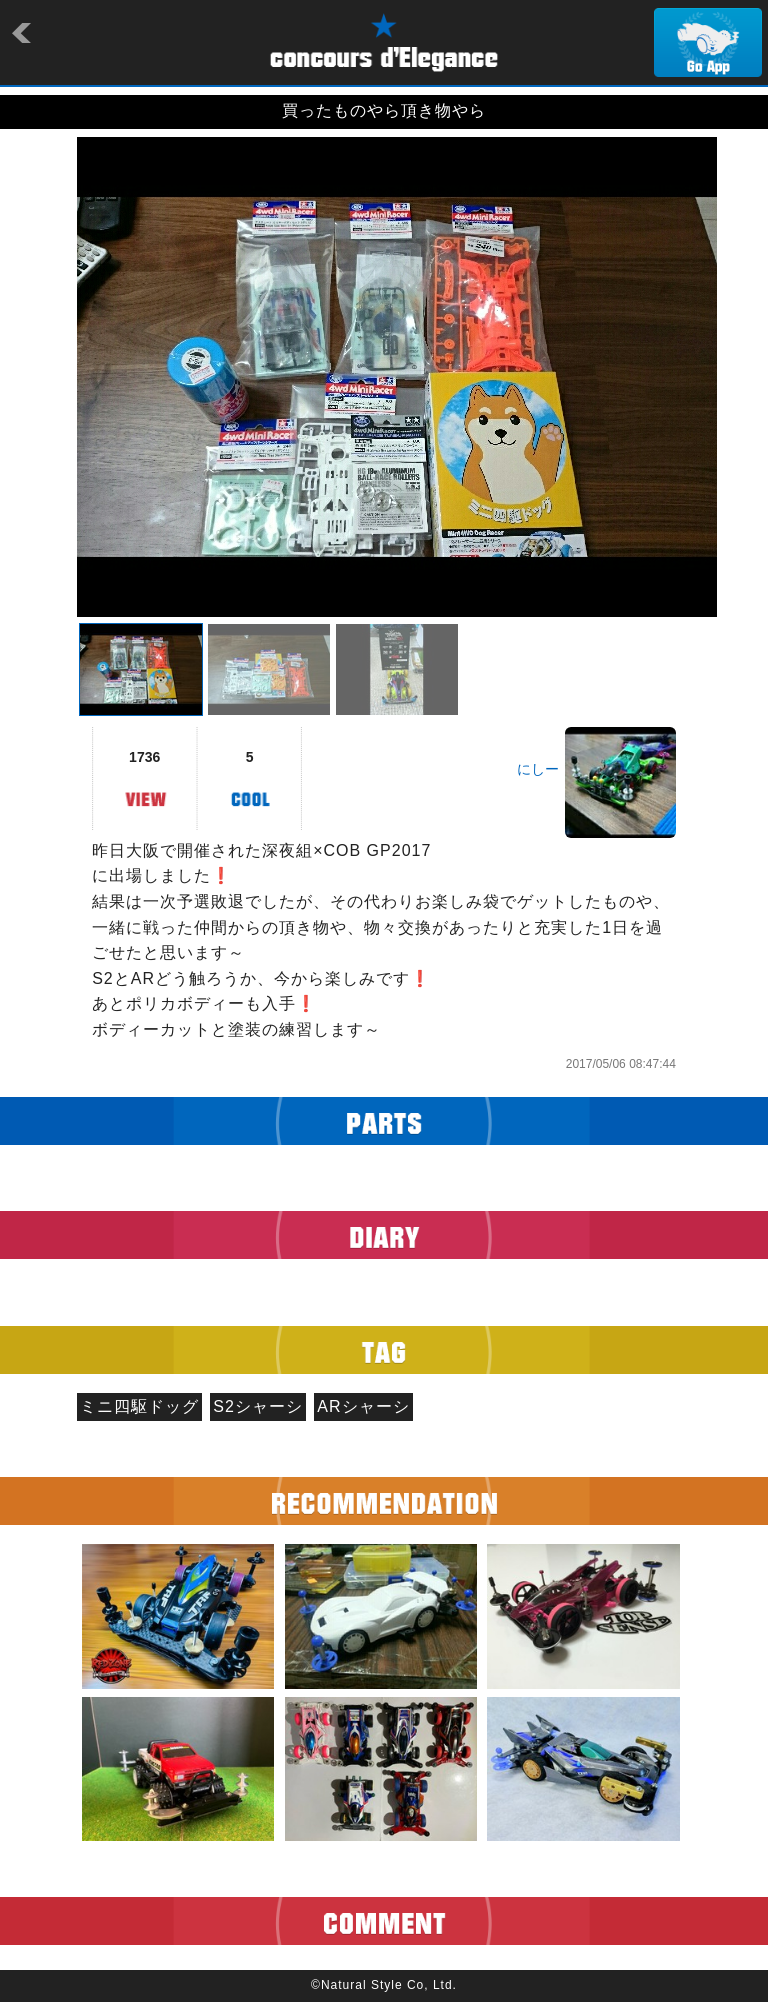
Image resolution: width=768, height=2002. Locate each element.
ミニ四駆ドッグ (139, 1406)
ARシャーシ (363, 1406)
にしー (538, 769)
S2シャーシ (258, 1406)
